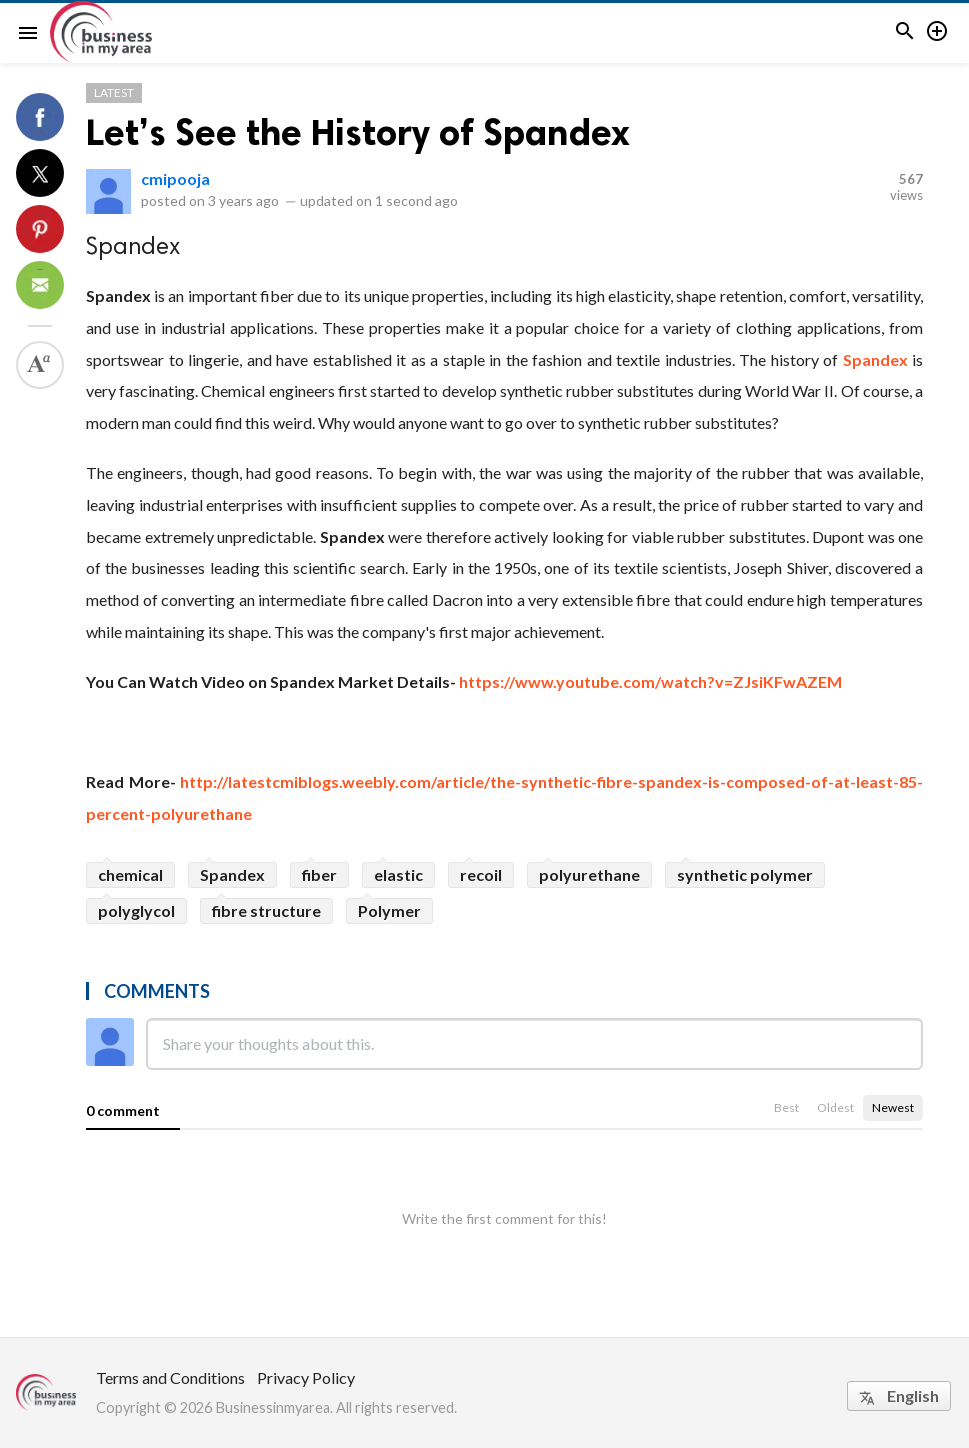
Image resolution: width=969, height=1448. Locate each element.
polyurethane (589, 874)
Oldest (835, 1107)
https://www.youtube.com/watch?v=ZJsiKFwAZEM (650, 681)
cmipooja (175, 178)
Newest (893, 1107)
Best (786, 1107)
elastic (398, 874)
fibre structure (266, 910)
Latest (114, 92)
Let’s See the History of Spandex (358, 132)
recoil (481, 874)
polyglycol (136, 910)
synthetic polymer (745, 874)
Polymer (389, 910)
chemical (130, 874)
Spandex (875, 359)
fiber (319, 874)
